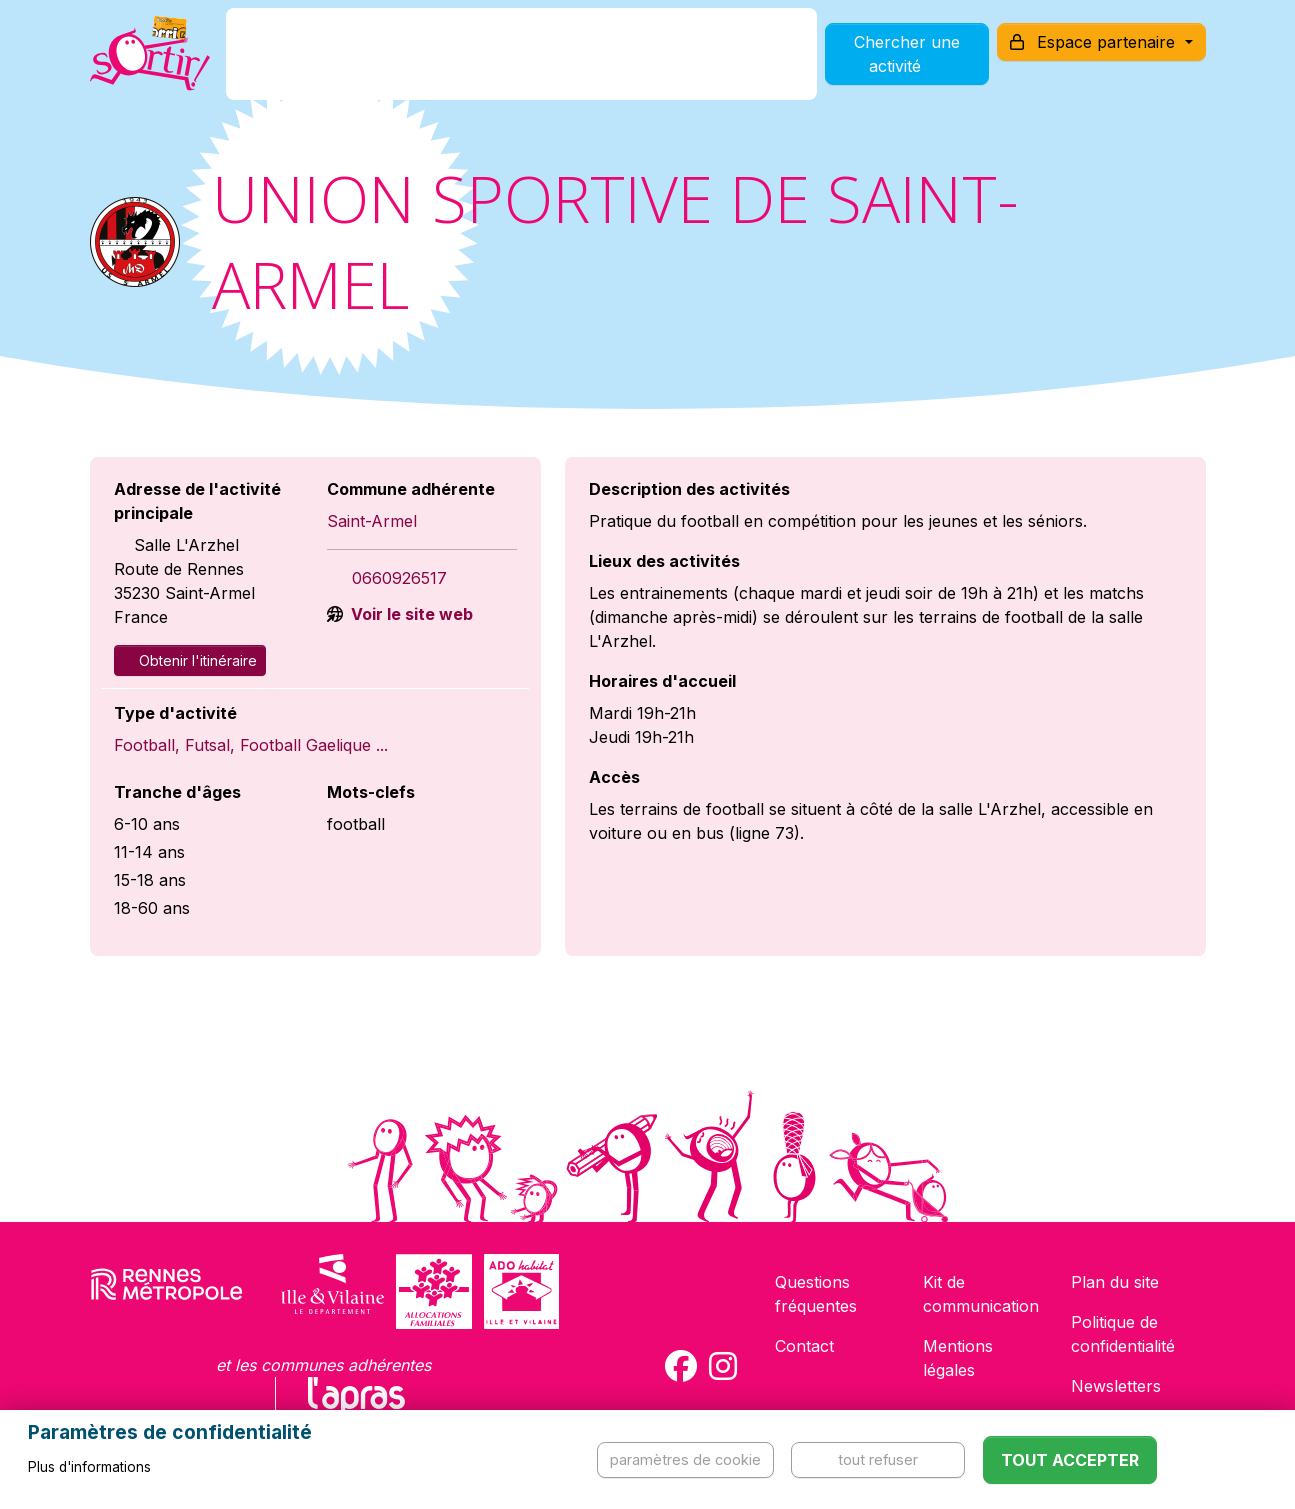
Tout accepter (1070, 1460)
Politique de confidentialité (1123, 1334)
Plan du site (1115, 1282)
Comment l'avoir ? (481, 63)
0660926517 (399, 578)
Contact (804, 1346)
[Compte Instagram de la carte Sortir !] (723, 1366)
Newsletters (1116, 1386)
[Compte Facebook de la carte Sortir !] (681, 1366)
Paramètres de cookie (685, 1459)
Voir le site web (410, 614)
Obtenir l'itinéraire (190, 660)
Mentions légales (958, 1358)
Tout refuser (878, 1459)
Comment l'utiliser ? (669, 63)
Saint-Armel (372, 521)
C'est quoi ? (329, 63)
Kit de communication (981, 1294)
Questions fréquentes (816, 1294)
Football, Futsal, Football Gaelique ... (251, 745)
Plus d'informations (89, 1467)
